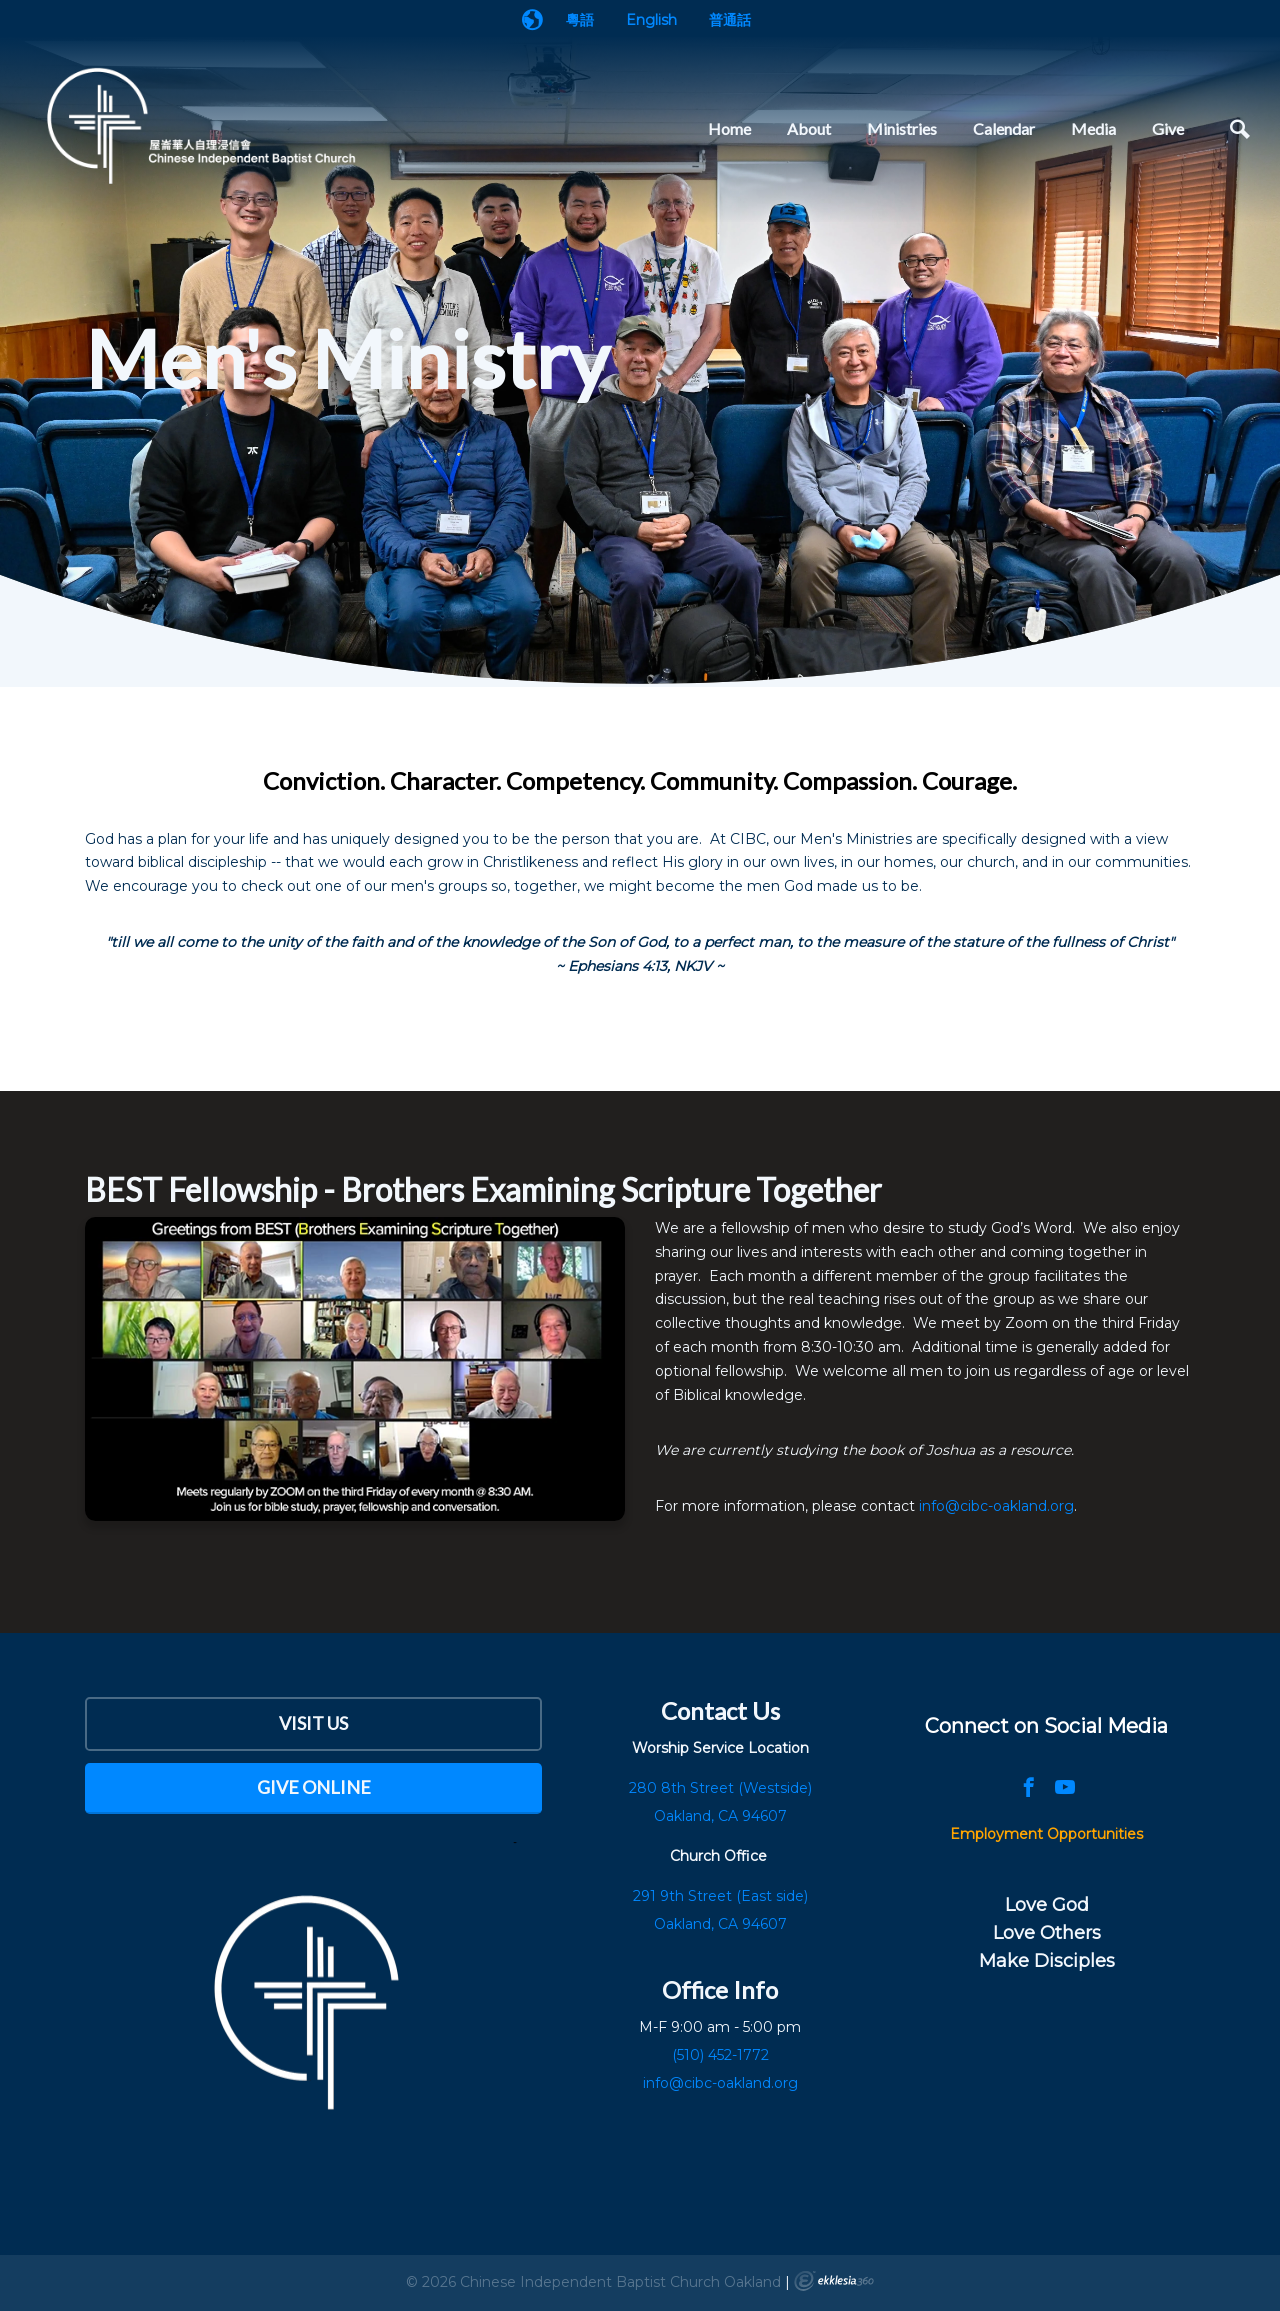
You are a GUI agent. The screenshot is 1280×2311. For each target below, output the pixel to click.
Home (729, 128)
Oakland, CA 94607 (720, 1924)
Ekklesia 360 (834, 2281)
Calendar (1004, 128)
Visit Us (313, 1723)
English (651, 20)
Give (1168, 128)
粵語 (580, 20)
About (809, 128)
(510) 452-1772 (720, 2055)
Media (1093, 128)
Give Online (314, 1787)
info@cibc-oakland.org (996, 1506)
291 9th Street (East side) (720, 1896)
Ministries (902, 128)
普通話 (730, 20)
